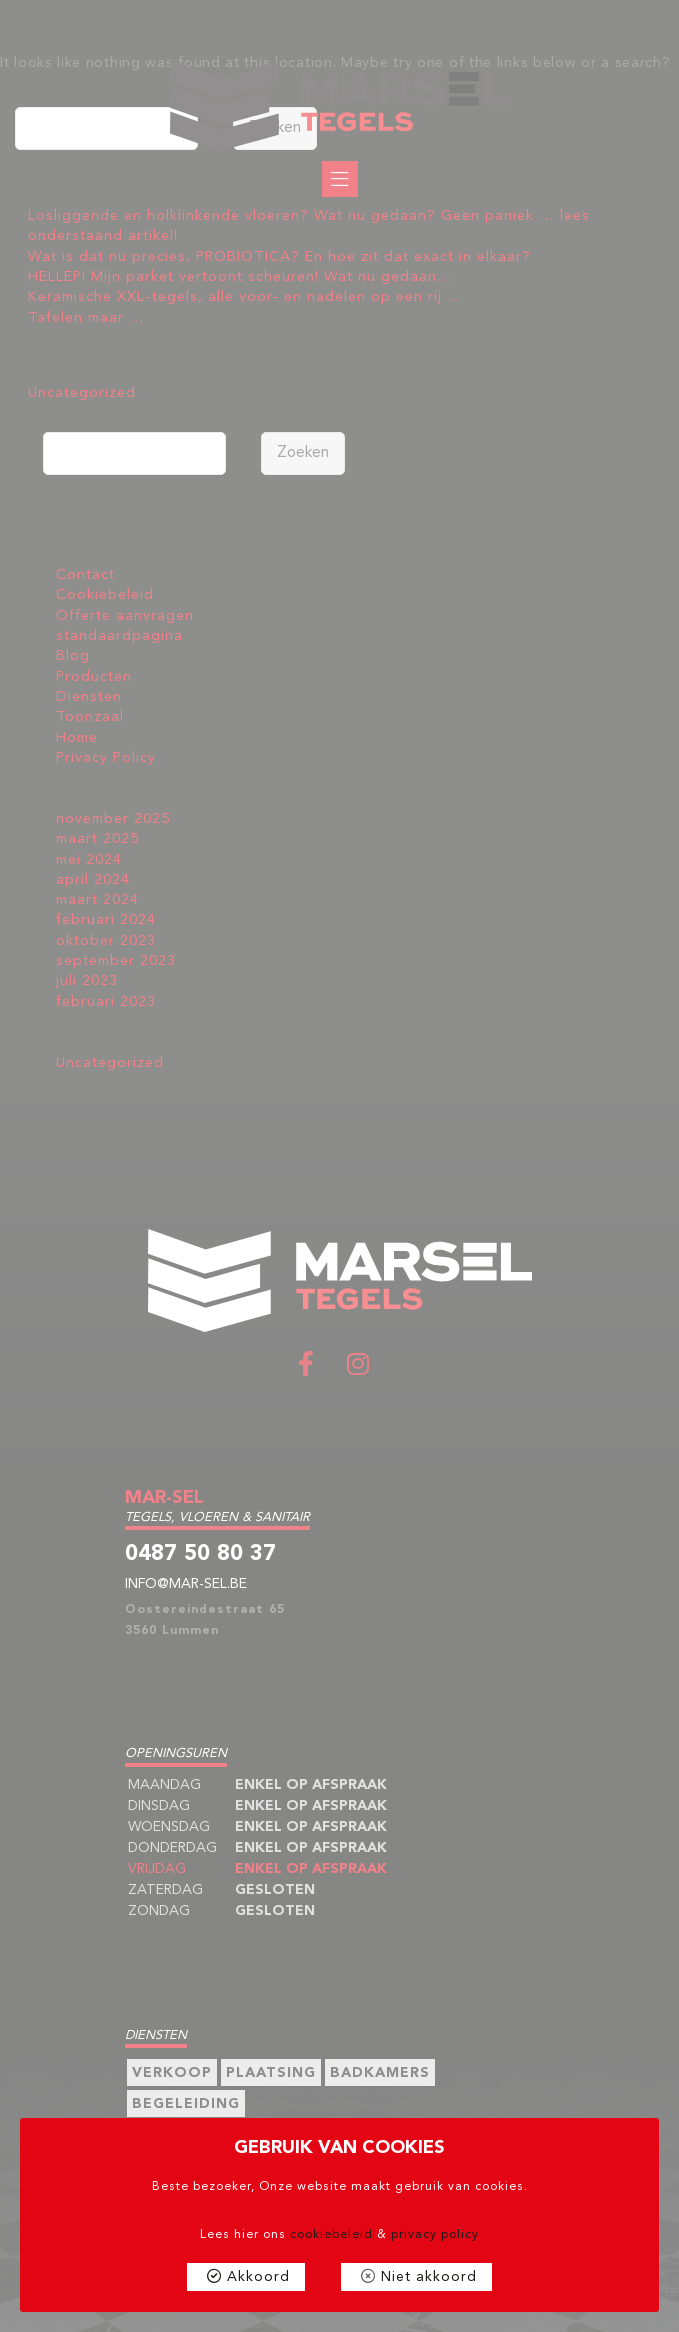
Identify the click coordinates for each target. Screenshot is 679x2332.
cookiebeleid (331, 2235)
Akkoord (258, 2277)
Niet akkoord (429, 2277)
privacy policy (435, 2235)
